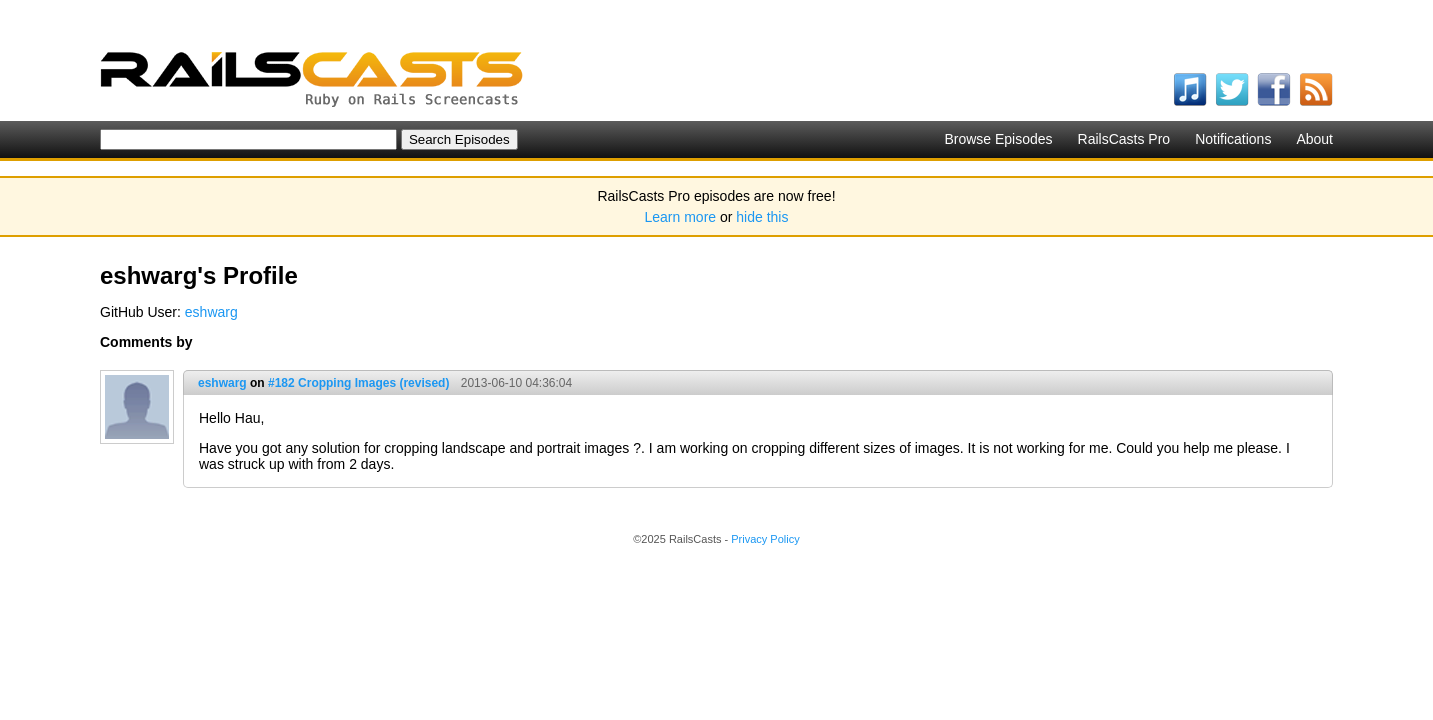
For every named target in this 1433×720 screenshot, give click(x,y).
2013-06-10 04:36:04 (516, 383)
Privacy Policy (765, 539)
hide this (762, 217)
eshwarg (211, 312)
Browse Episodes (998, 139)
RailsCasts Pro (1124, 139)
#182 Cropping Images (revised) (358, 383)
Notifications (1233, 139)
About (1314, 139)
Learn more (681, 217)
